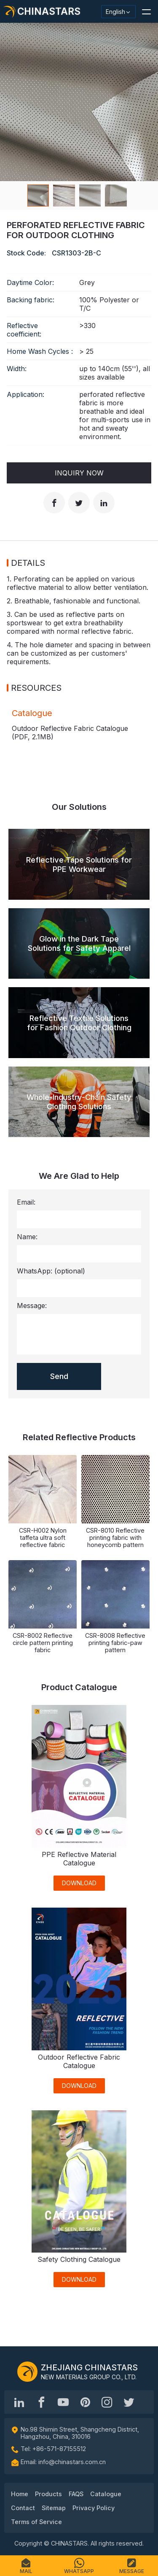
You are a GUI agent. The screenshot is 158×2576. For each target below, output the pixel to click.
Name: (27, 1236)
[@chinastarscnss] (41, 2402)
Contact (23, 2507)
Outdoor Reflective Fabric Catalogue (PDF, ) (70, 732)
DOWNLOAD (79, 1883)
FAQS (76, 2493)
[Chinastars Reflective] (63, 2402)
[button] (146, 11)
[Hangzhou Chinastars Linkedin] (19, 2402)
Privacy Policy (93, 2507)
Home (19, 2493)
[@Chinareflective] (129, 2402)
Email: (26, 1202)
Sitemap (54, 2507)
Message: (32, 1305)
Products (48, 2493)
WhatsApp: (51, 1271)
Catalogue (105, 2493)
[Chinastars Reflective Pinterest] (85, 2402)
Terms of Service (36, 2521)
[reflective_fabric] (107, 2402)
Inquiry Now (79, 473)
